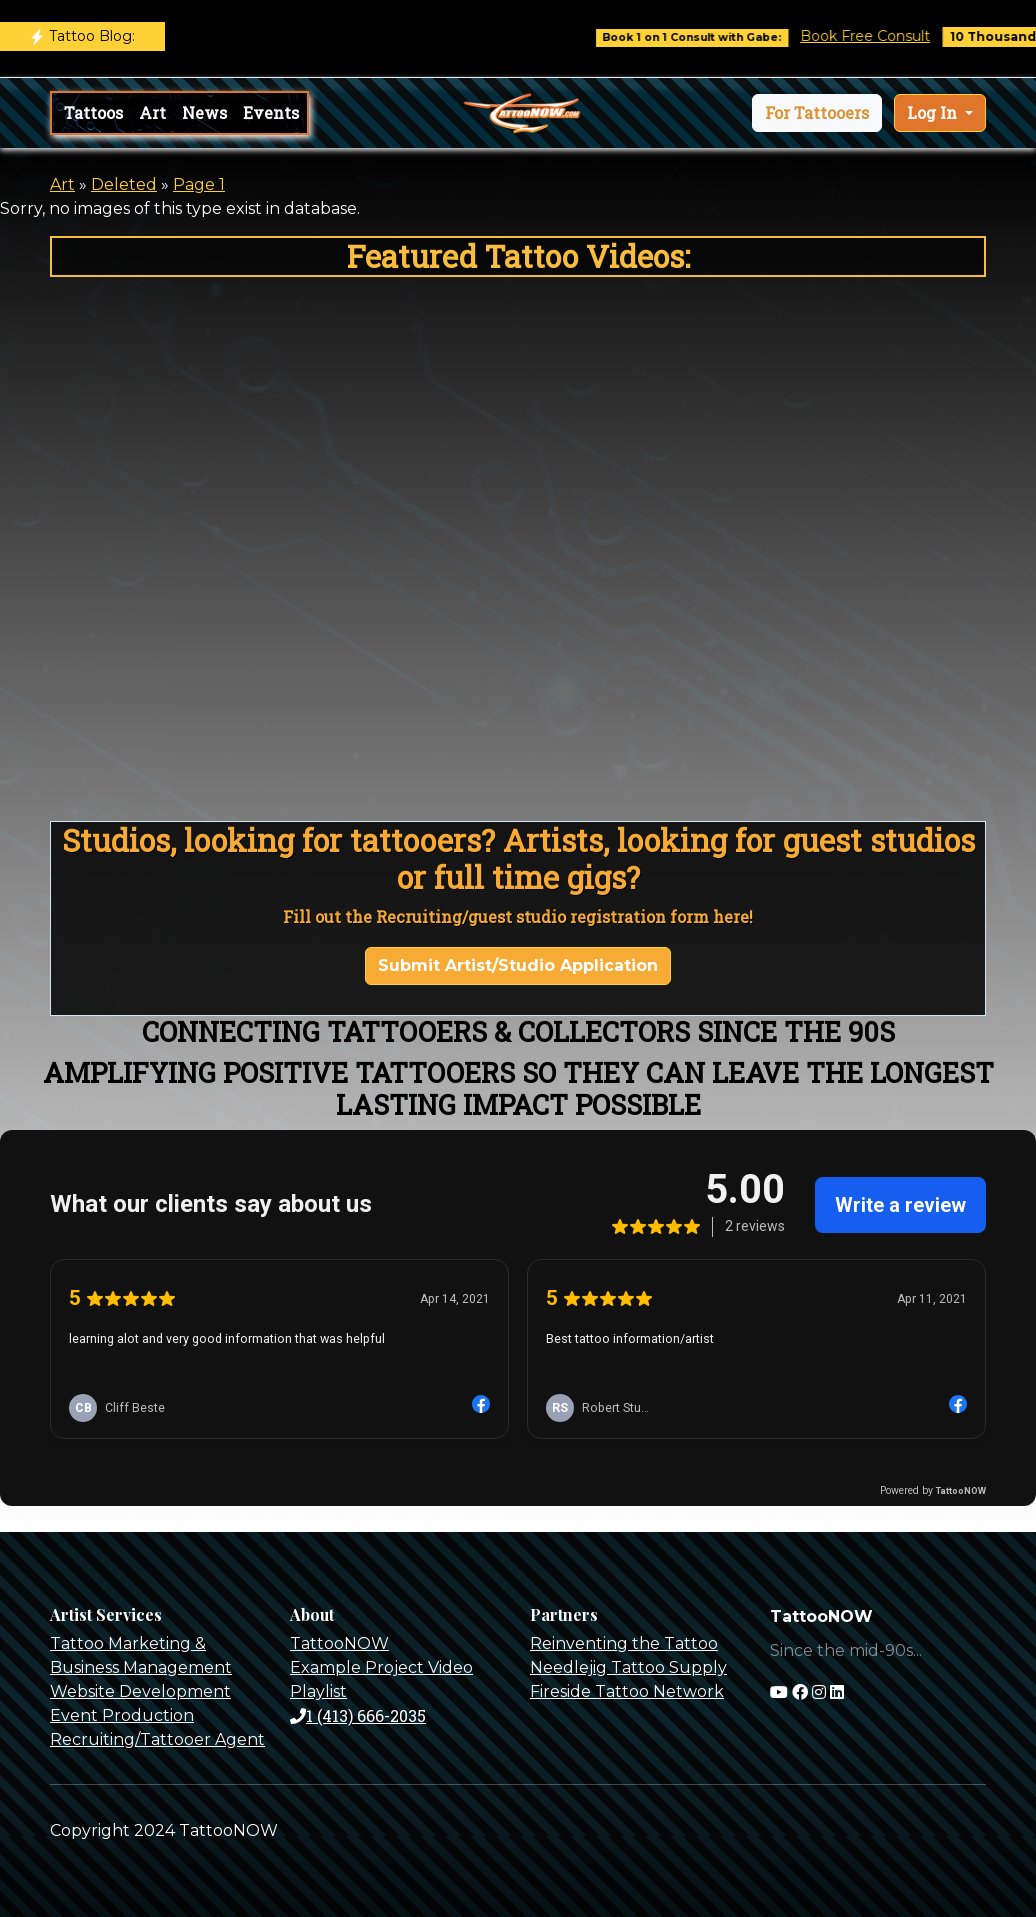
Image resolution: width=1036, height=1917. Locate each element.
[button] (817, 113)
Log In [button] (934, 112)
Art (152, 112)
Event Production (122, 1715)
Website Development (140, 1691)
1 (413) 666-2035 (358, 1715)
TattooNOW (339, 1643)
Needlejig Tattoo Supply (628, 1667)
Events (271, 112)
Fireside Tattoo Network (627, 1691)
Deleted (124, 184)
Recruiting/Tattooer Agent (157, 1739)
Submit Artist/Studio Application (518, 965)
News (204, 112)
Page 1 (199, 184)
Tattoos (93, 112)
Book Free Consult (878, 36)
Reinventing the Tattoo (624, 1643)
